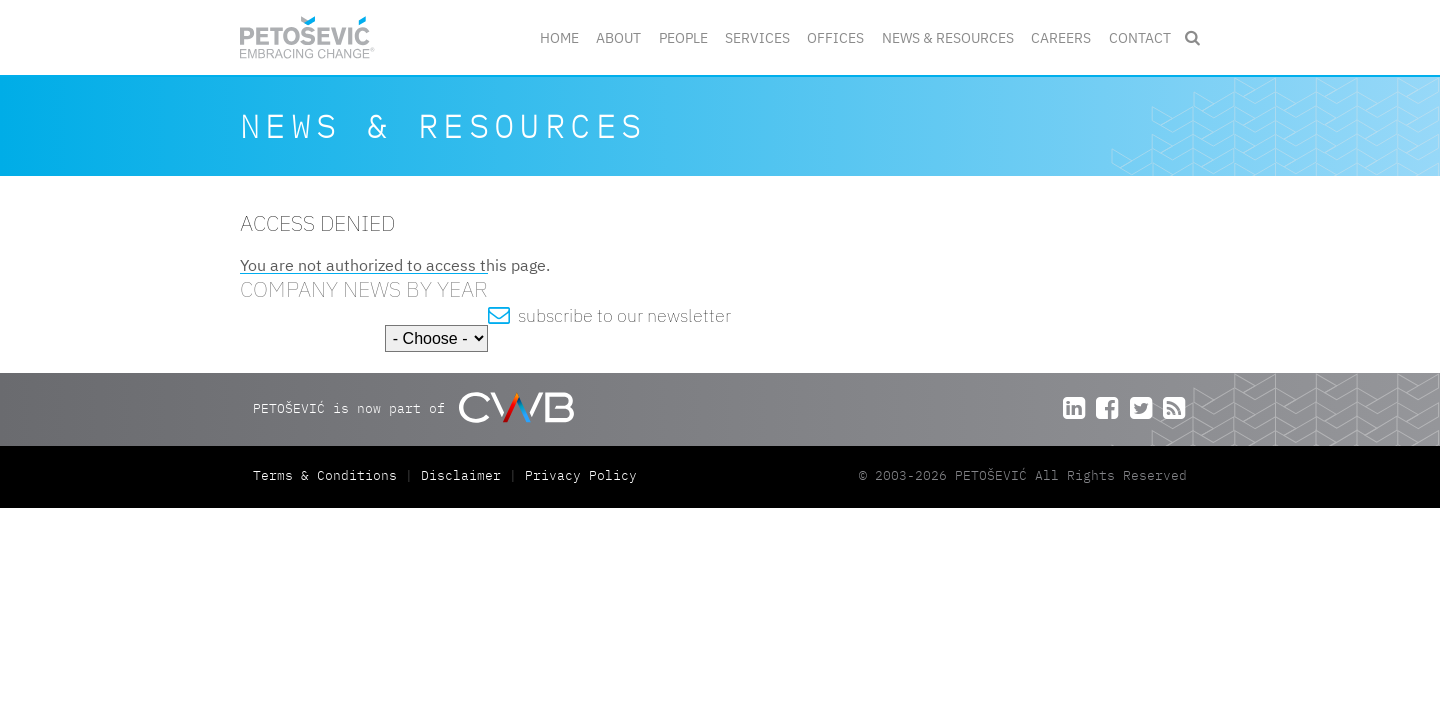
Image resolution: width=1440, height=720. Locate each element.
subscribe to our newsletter (609, 315)
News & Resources (948, 37)
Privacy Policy (581, 475)
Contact (1140, 37)
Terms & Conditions (329, 475)
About (618, 37)
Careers (1061, 37)
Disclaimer (461, 475)
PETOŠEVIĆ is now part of (413, 407)
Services (757, 37)
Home (559, 37)
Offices (835, 37)
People (683, 37)
